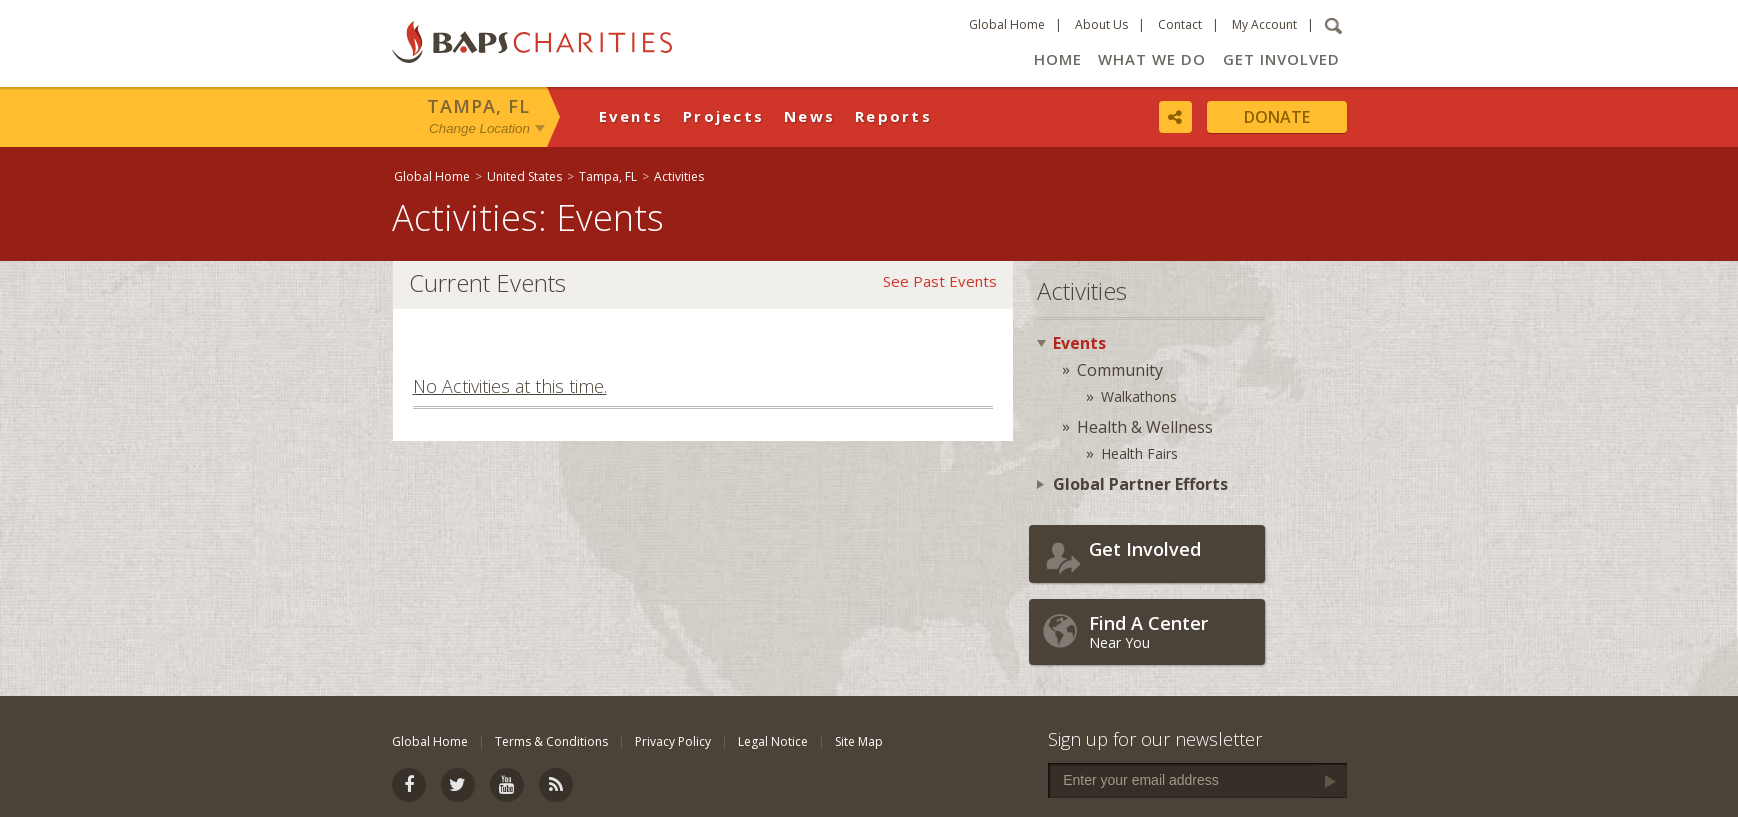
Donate (1277, 117)
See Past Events (940, 281)
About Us (1101, 24)
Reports (893, 116)
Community (1120, 370)
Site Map (859, 741)
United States (524, 176)
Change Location (479, 128)
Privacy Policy (673, 741)
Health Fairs (1139, 453)
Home (1058, 59)
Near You (1172, 631)
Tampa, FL (478, 106)
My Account (1264, 24)
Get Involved (1281, 59)
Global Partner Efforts (1140, 484)
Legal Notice (773, 741)
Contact (1180, 24)
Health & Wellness (1145, 427)
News (809, 116)
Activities (679, 176)
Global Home (1007, 24)
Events (631, 116)
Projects (723, 116)
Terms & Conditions (551, 741)
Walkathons (1139, 396)
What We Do (1152, 59)
